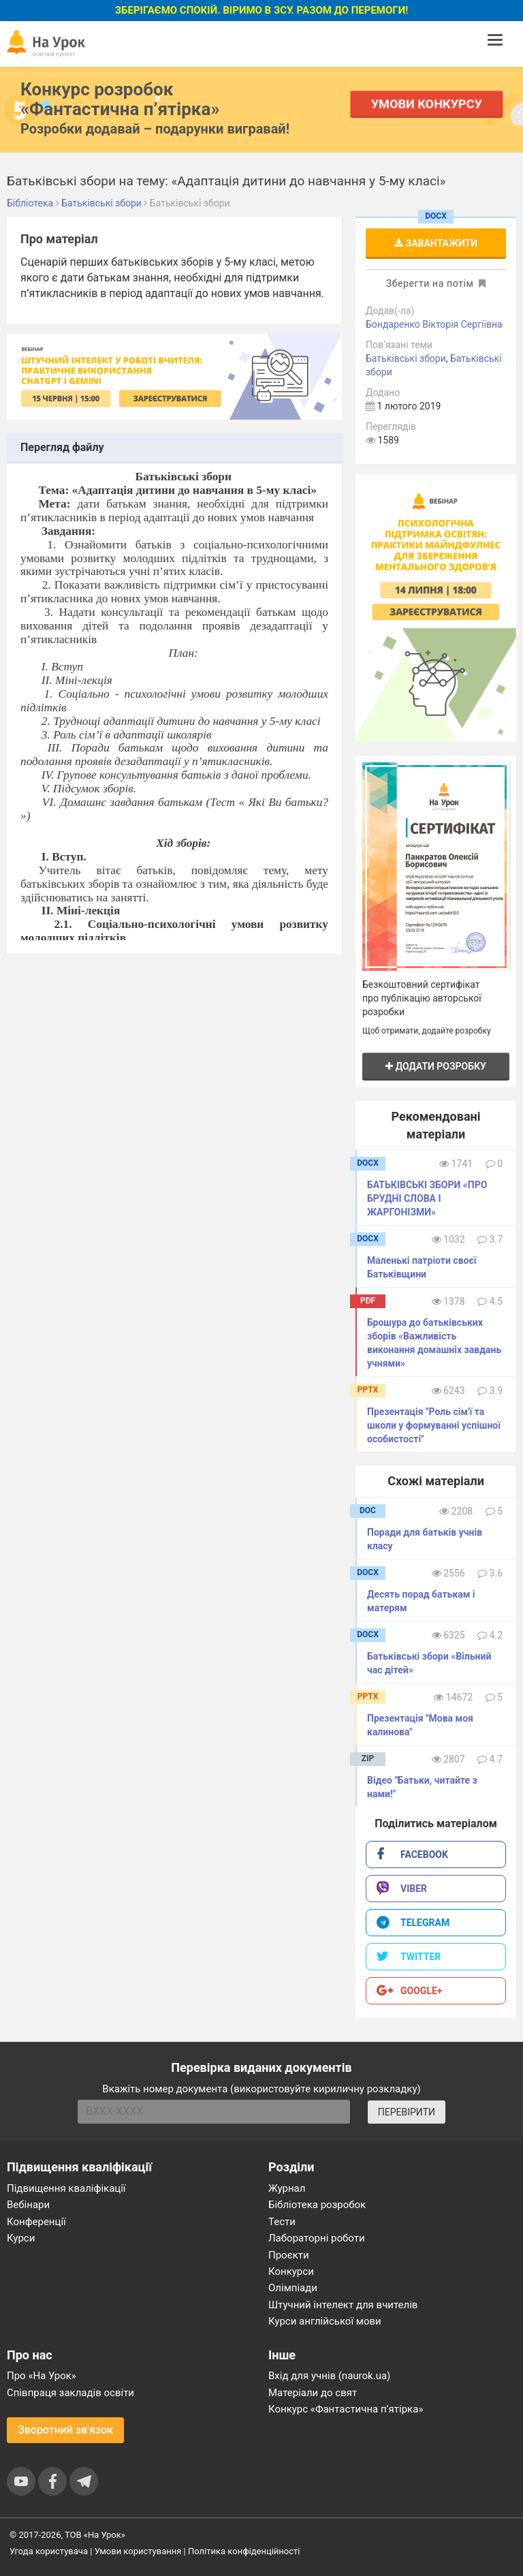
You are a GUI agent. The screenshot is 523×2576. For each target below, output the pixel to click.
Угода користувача (49, 2551)
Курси (21, 2238)
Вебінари (28, 2205)
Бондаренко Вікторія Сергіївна (434, 324)
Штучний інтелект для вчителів (342, 2305)
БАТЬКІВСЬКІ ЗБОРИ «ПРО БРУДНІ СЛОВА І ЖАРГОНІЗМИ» (427, 1198)
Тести (282, 2222)
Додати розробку (435, 1066)
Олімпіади (292, 2288)
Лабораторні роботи (316, 2238)
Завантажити (435, 243)
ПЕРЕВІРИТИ (406, 2112)
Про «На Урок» (41, 2376)
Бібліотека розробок (317, 2205)
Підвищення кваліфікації (66, 2188)
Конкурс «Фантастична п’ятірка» (345, 2409)
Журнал (286, 2188)
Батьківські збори (406, 358)
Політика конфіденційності (244, 2551)
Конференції (36, 2222)
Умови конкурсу (427, 104)
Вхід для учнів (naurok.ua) (329, 2376)
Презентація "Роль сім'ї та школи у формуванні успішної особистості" (434, 1425)
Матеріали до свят (312, 2393)
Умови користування (138, 2551)
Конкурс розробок (119, 99)
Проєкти (288, 2255)
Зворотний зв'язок (65, 2429)
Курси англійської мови (324, 2321)
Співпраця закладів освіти (70, 2393)
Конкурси (291, 2271)
